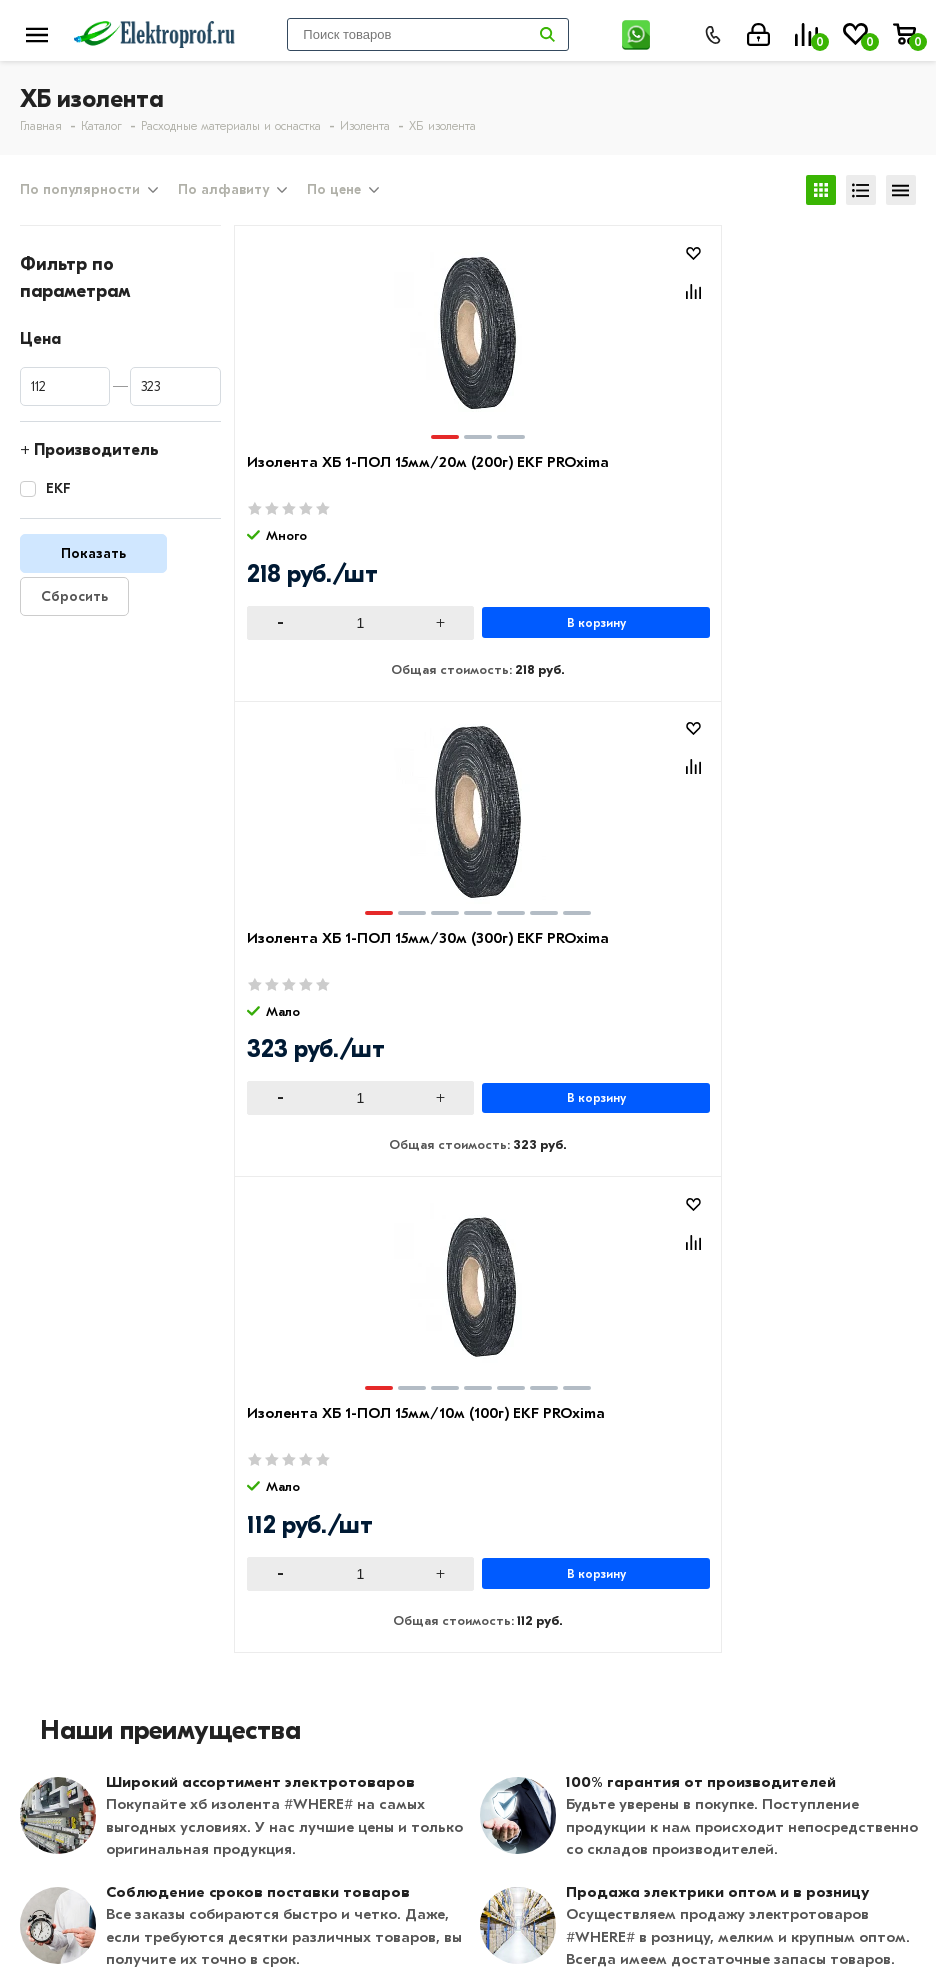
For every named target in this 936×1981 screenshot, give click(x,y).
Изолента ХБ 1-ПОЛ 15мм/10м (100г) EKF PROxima (774, 490)
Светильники (666, 1676)
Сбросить (74, 602)
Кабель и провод (683, 1531)
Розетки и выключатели (710, 1560)
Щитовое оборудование (712, 1589)
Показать (93, 559)
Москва (513, 1919)
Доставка (356, 1560)
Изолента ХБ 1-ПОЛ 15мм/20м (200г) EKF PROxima (324, 490)
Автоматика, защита (698, 1618)
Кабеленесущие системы (713, 1647)
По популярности (80, 193)
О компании (67, 1531)
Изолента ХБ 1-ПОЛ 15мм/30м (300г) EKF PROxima (550, 490)
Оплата (348, 1531)
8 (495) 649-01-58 (552, 1840)
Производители (81, 1560)
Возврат (351, 1589)
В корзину (398, 629)
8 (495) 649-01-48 (553, 1811)
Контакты (58, 1589)
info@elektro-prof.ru (563, 1879)
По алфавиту (223, 193)
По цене (334, 193)
